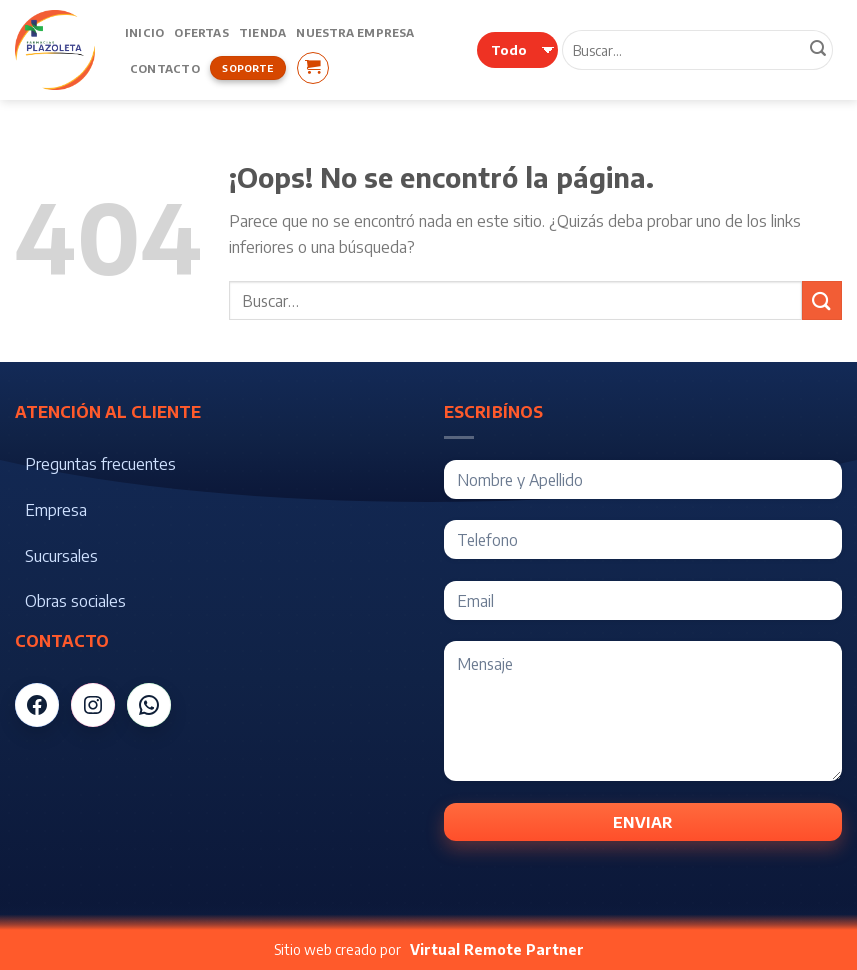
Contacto (165, 68)
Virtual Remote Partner (497, 949)
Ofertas (201, 32)
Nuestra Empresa (355, 32)
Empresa (56, 510)
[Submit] (822, 300)
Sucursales (61, 556)
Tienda (262, 32)
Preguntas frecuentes (100, 464)
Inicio (144, 32)
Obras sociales (75, 601)
